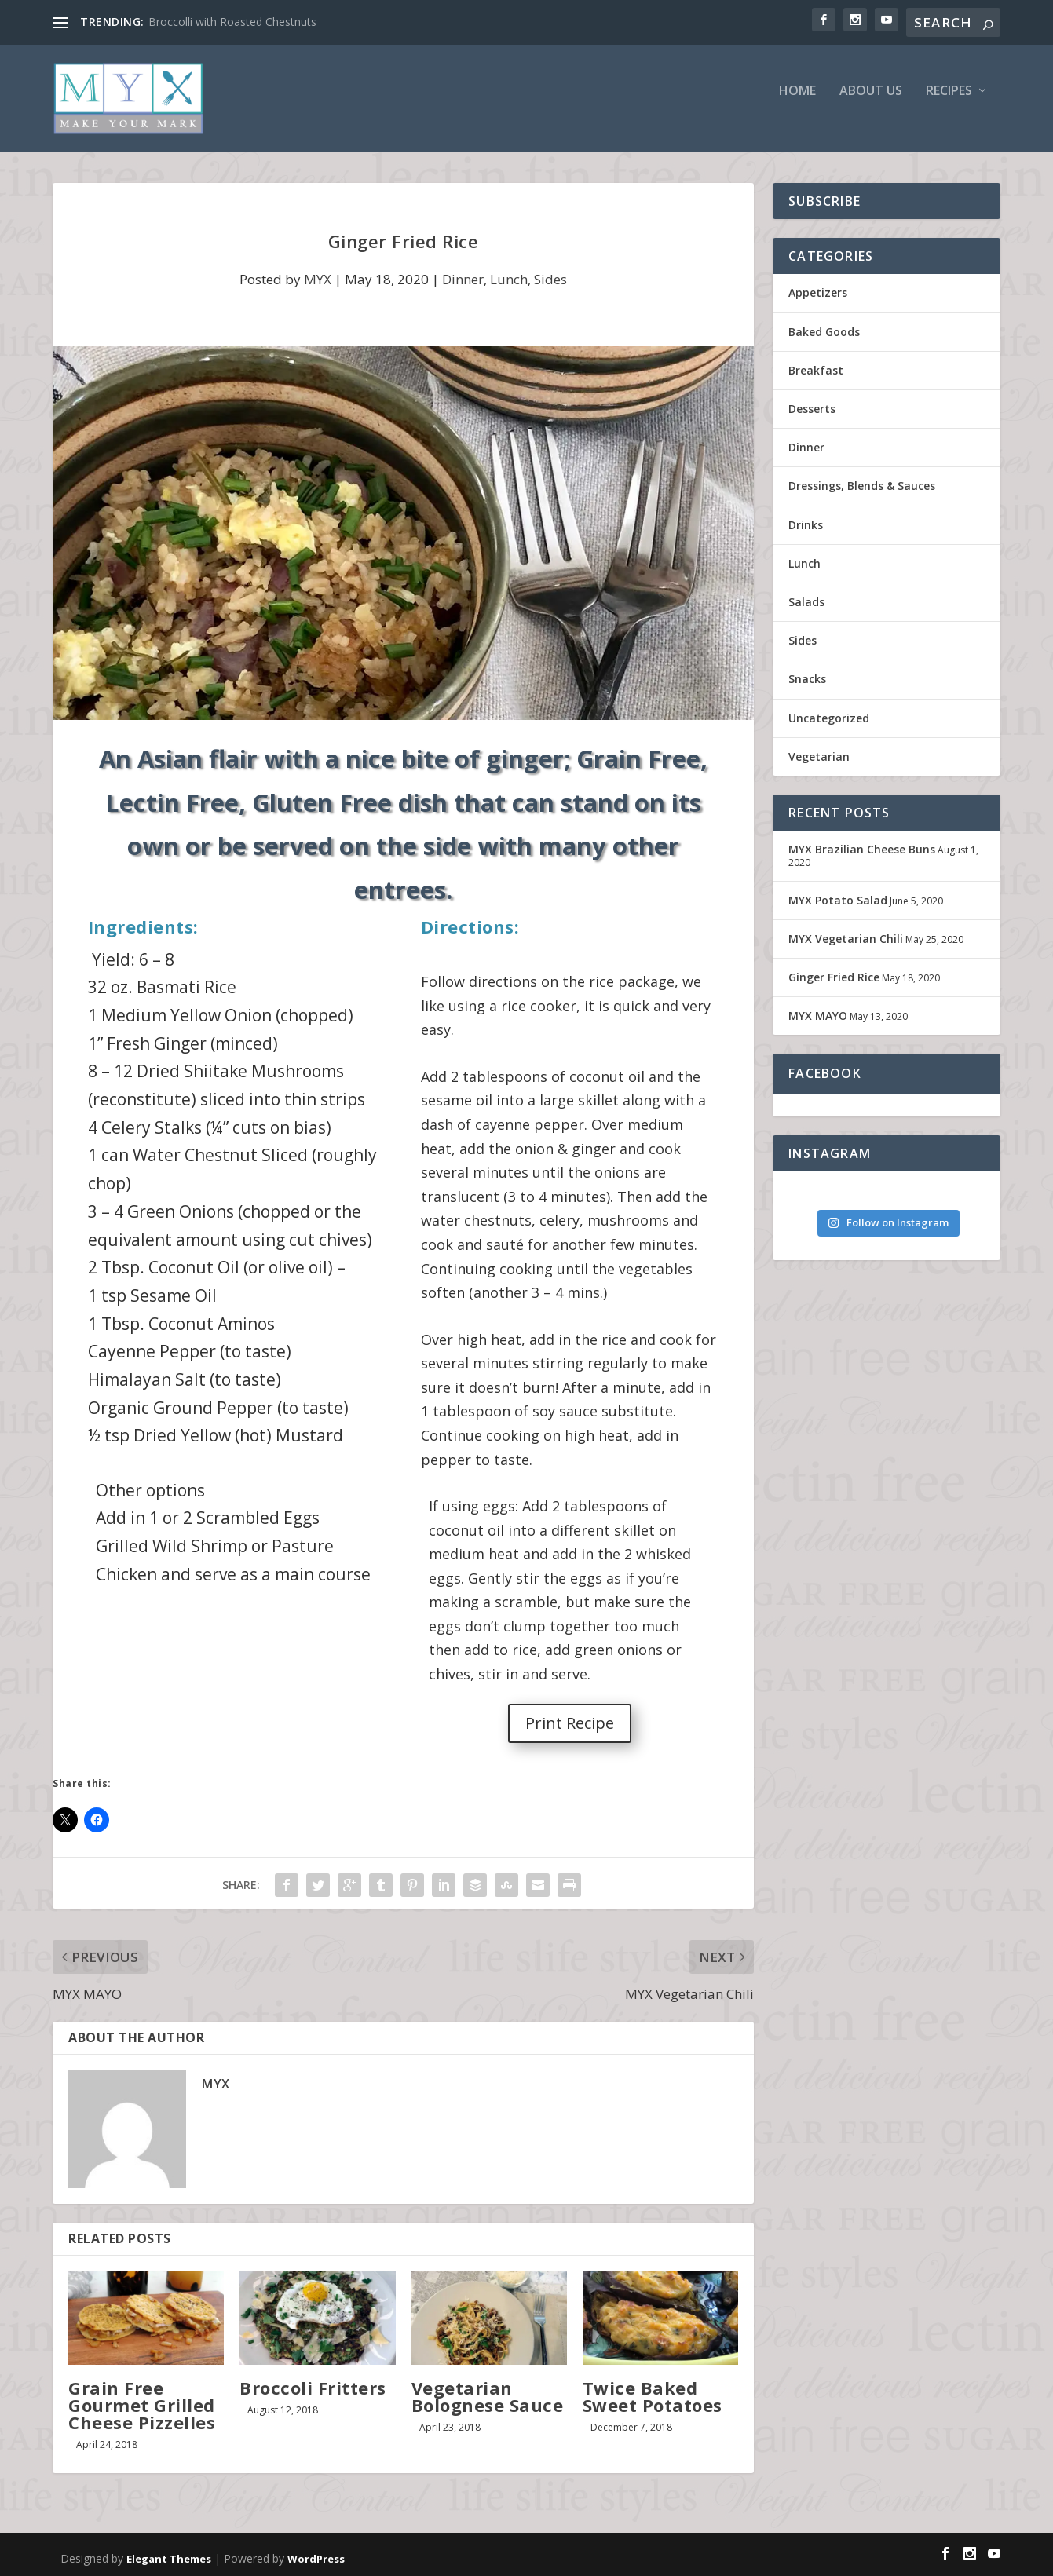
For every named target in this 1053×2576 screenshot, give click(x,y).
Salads (806, 616)
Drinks (805, 539)
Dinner (463, 295)
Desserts (811, 424)
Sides (550, 295)
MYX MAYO (817, 1031)
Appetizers (817, 308)
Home (797, 107)
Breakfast (815, 385)
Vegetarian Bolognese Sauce (487, 2411)
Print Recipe (569, 1737)
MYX (317, 295)
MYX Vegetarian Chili (845, 953)
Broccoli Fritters (312, 2402)
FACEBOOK (824, 1089)
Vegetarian (819, 771)
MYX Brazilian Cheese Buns (861, 864)
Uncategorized (828, 732)
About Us (870, 107)
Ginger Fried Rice (833, 992)
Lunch (509, 295)
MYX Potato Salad (837, 915)
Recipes (949, 107)
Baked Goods (824, 346)
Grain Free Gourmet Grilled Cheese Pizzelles (141, 2420)
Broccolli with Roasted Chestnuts (232, 21)
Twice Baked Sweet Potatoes (652, 2411)
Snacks (807, 694)
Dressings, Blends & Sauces (861, 501)
